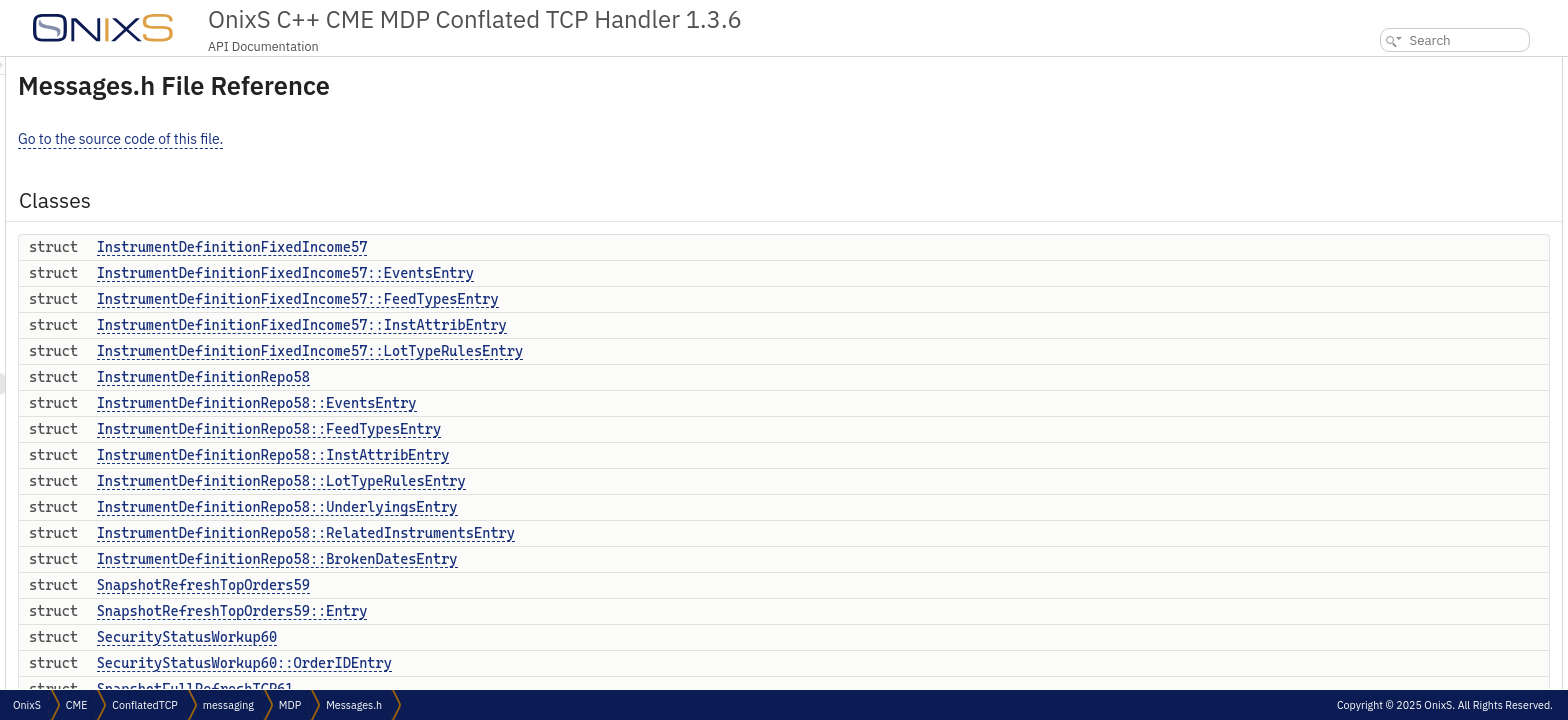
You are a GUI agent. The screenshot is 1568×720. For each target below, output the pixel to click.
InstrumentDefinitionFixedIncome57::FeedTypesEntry (548, 299)
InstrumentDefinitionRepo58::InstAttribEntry (523, 455)
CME (76, 705)
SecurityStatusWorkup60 (437, 637)
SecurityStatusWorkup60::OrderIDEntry (494, 663)
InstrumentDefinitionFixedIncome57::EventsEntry (535, 273)
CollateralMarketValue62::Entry (1445, 529)
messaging (228, 705)
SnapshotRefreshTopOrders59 (453, 585)
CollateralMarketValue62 (1428, 507)
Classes (1366, 67)
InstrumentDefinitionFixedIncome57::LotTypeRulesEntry (560, 351)
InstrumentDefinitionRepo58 (453, 377)
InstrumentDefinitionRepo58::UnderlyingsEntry (527, 507)
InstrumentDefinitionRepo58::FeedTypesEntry (519, 429)
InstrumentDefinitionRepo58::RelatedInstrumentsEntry (556, 533)
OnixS (27, 705)
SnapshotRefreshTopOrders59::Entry (482, 611)
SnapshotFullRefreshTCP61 (1438, 463)
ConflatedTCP (144, 705)
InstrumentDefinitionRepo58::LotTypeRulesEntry (531, 481)
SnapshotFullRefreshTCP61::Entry (1452, 485)
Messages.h (354, 705)
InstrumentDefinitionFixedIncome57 (482, 247)
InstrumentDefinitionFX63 (1431, 551)
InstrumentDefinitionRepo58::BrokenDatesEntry (527, 559)
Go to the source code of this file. (370, 139)
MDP (290, 705)
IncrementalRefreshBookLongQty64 (1458, 683)
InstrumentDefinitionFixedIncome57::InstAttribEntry (552, 325)
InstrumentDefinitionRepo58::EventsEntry (507, 403)
